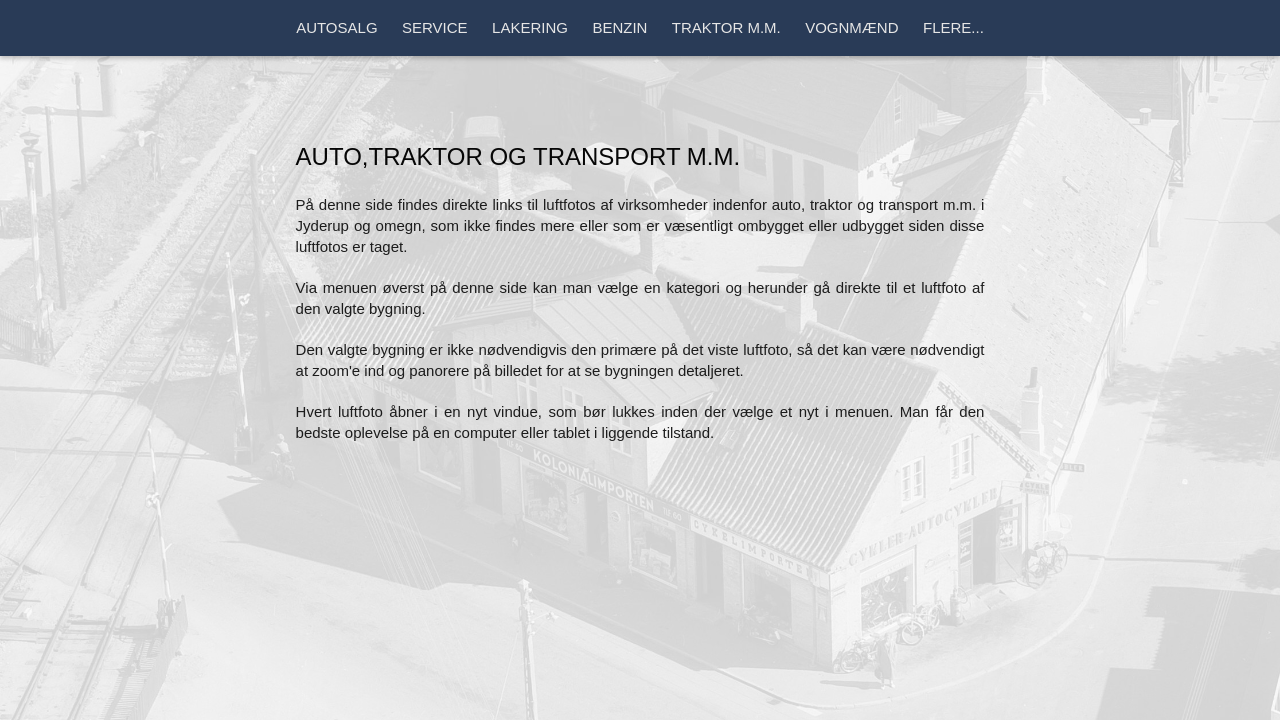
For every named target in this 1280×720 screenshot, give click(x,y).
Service (435, 27)
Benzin (619, 27)
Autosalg (336, 27)
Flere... (953, 27)
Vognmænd (851, 27)
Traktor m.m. (726, 27)
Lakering (530, 27)
